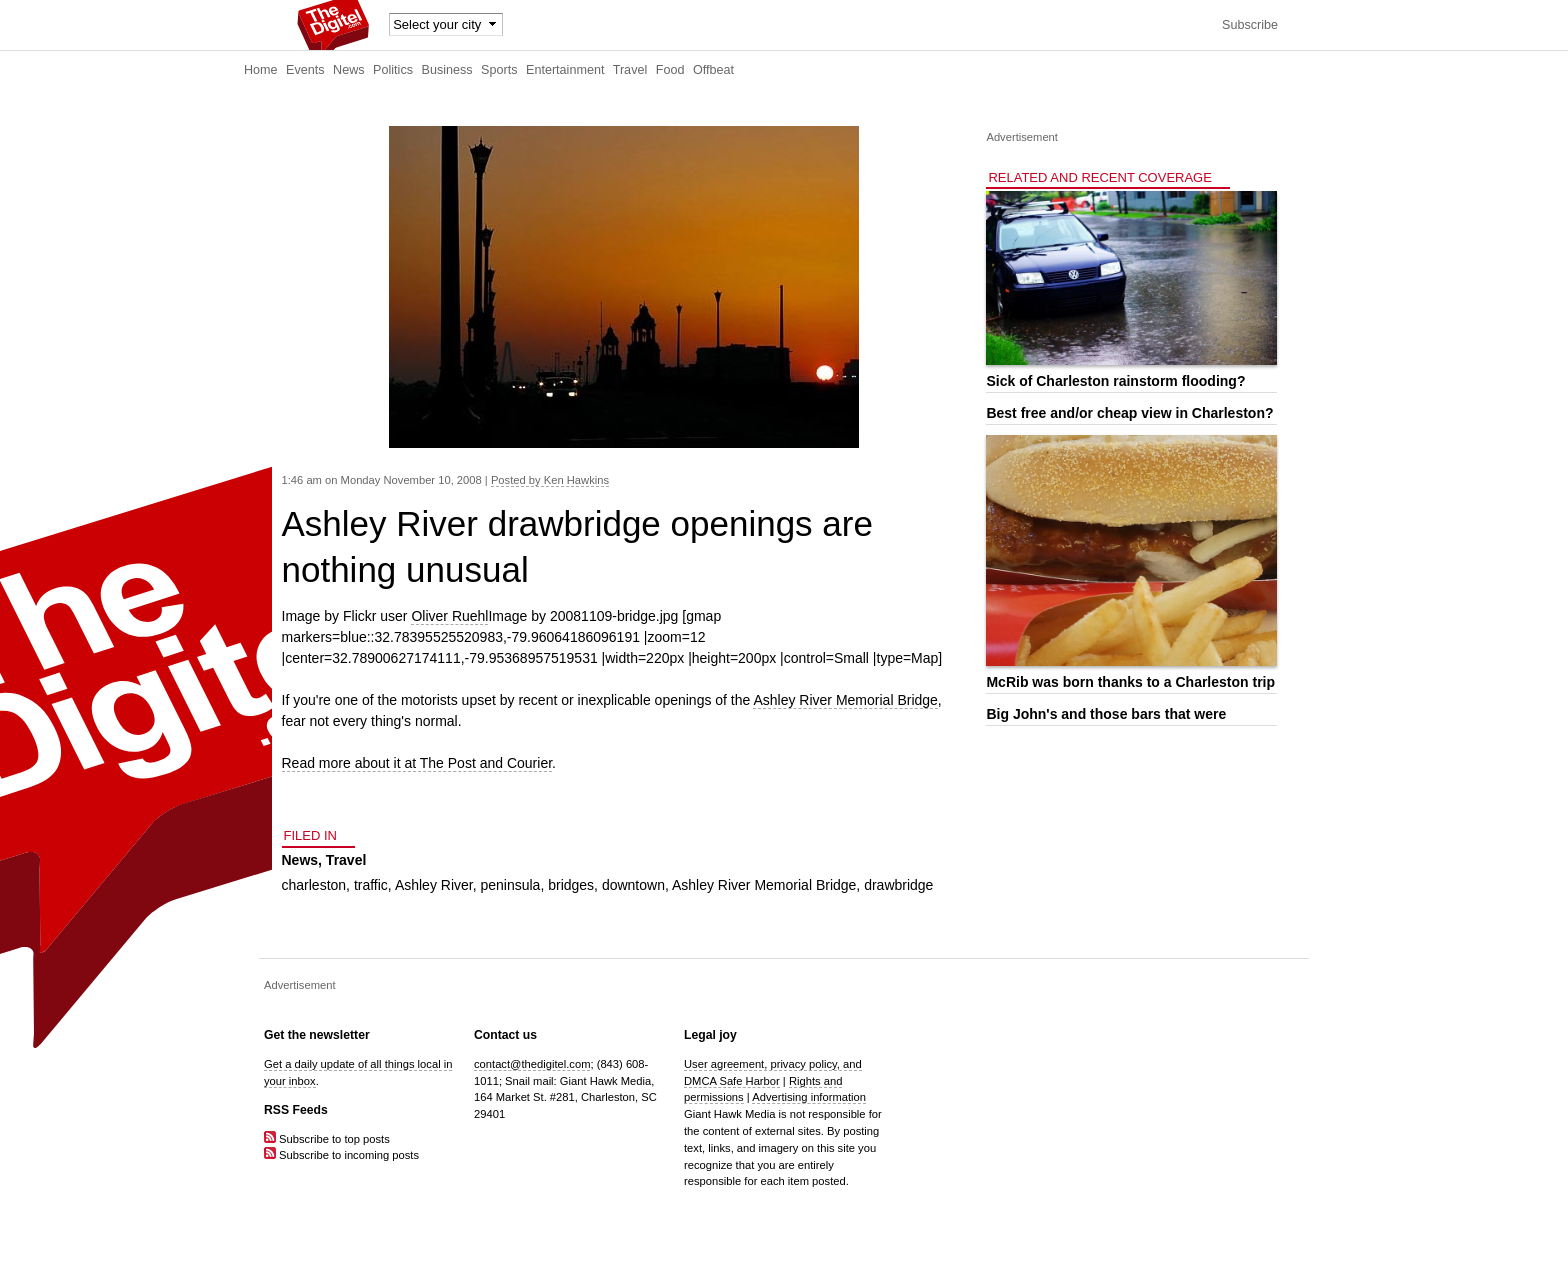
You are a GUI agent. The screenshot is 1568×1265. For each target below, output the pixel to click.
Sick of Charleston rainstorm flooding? (1115, 381)
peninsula (510, 885)
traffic (371, 885)
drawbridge (898, 885)
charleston (314, 885)
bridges (571, 885)
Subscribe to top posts (327, 1139)
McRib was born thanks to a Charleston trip (1130, 682)
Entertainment (565, 70)
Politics (393, 70)
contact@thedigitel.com (532, 1064)
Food (670, 70)
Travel (630, 70)
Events (305, 70)
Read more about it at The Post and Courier (417, 763)
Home (261, 70)
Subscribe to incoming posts (341, 1155)
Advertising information (809, 1097)
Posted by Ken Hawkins (550, 480)
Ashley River (434, 885)
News (349, 70)
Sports (499, 70)
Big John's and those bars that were (1106, 714)
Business (447, 70)
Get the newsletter (317, 1035)
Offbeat (713, 70)
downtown (633, 885)
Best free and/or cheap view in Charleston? (1129, 413)
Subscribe (1250, 25)
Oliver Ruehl (449, 616)
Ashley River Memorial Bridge (845, 700)
